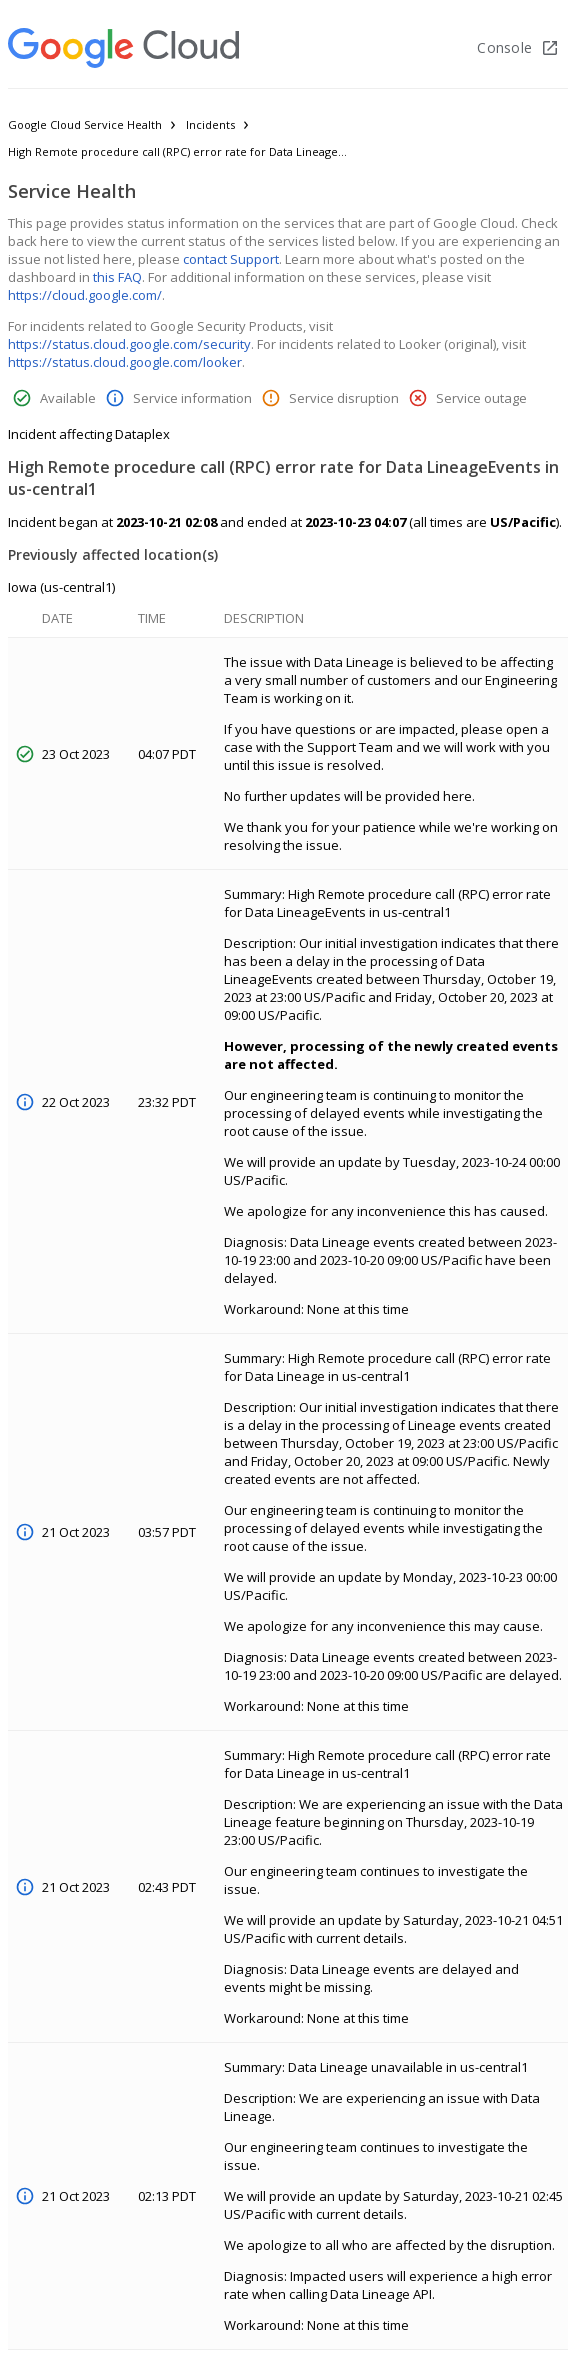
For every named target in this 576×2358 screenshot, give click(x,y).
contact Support (231, 259)
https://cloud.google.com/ (85, 295)
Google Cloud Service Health (85, 124)
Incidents (210, 124)
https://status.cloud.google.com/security (129, 344)
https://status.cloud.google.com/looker (125, 362)
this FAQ (117, 277)
